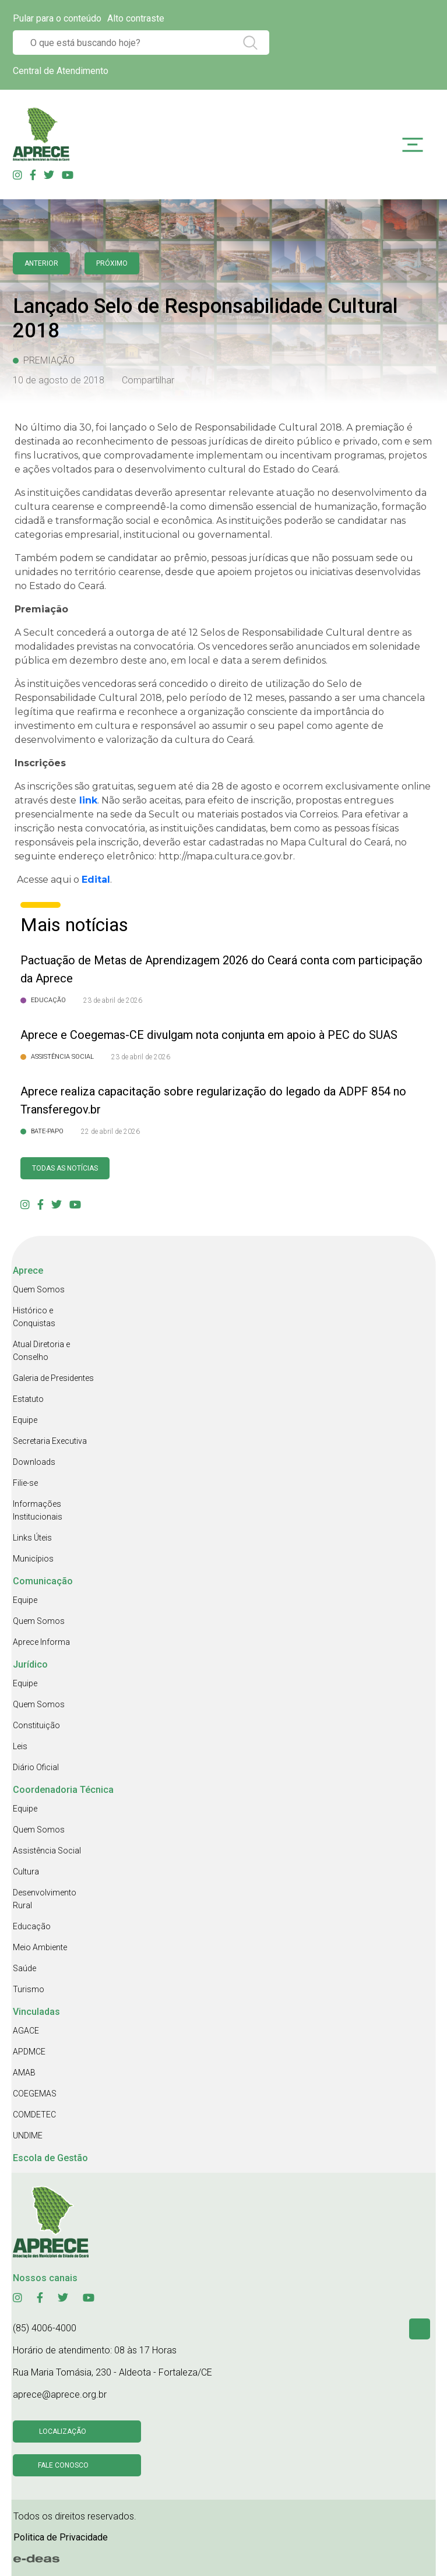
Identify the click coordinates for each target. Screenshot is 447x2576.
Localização (62, 2431)
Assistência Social (47, 1850)
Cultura (26, 1871)
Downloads (34, 1462)
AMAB (24, 2072)
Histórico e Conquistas (34, 1317)
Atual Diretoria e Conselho (41, 1351)
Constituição (36, 1725)
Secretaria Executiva (50, 1441)
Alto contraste (135, 18)
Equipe (25, 1420)
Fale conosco (63, 2465)
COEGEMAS (35, 2093)
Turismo (28, 1989)
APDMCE (29, 2051)
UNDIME (28, 2135)
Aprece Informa (41, 1642)
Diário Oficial (36, 1767)
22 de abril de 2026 (110, 1131)
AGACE (26, 2030)
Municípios (33, 1558)
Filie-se (25, 1483)
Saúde (24, 1968)
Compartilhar (148, 380)
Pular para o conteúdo (57, 18)
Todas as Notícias (65, 1168)
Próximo (112, 263)
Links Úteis (32, 1537)
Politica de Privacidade (60, 2537)
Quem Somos (39, 1289)
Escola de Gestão (50, 2157)
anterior (41, 263)
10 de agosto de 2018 (58, 380)
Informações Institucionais (37, 1510)
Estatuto (28, 1399)
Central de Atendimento (60, 70)
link (86, 800)
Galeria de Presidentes (53, 1378)
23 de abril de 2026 (112, 1000)
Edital (96, 879)
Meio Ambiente (40, 1947)
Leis (20, 1746)
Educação (32, 1926)
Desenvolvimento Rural (44, 1899)
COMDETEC (34, 2114)
